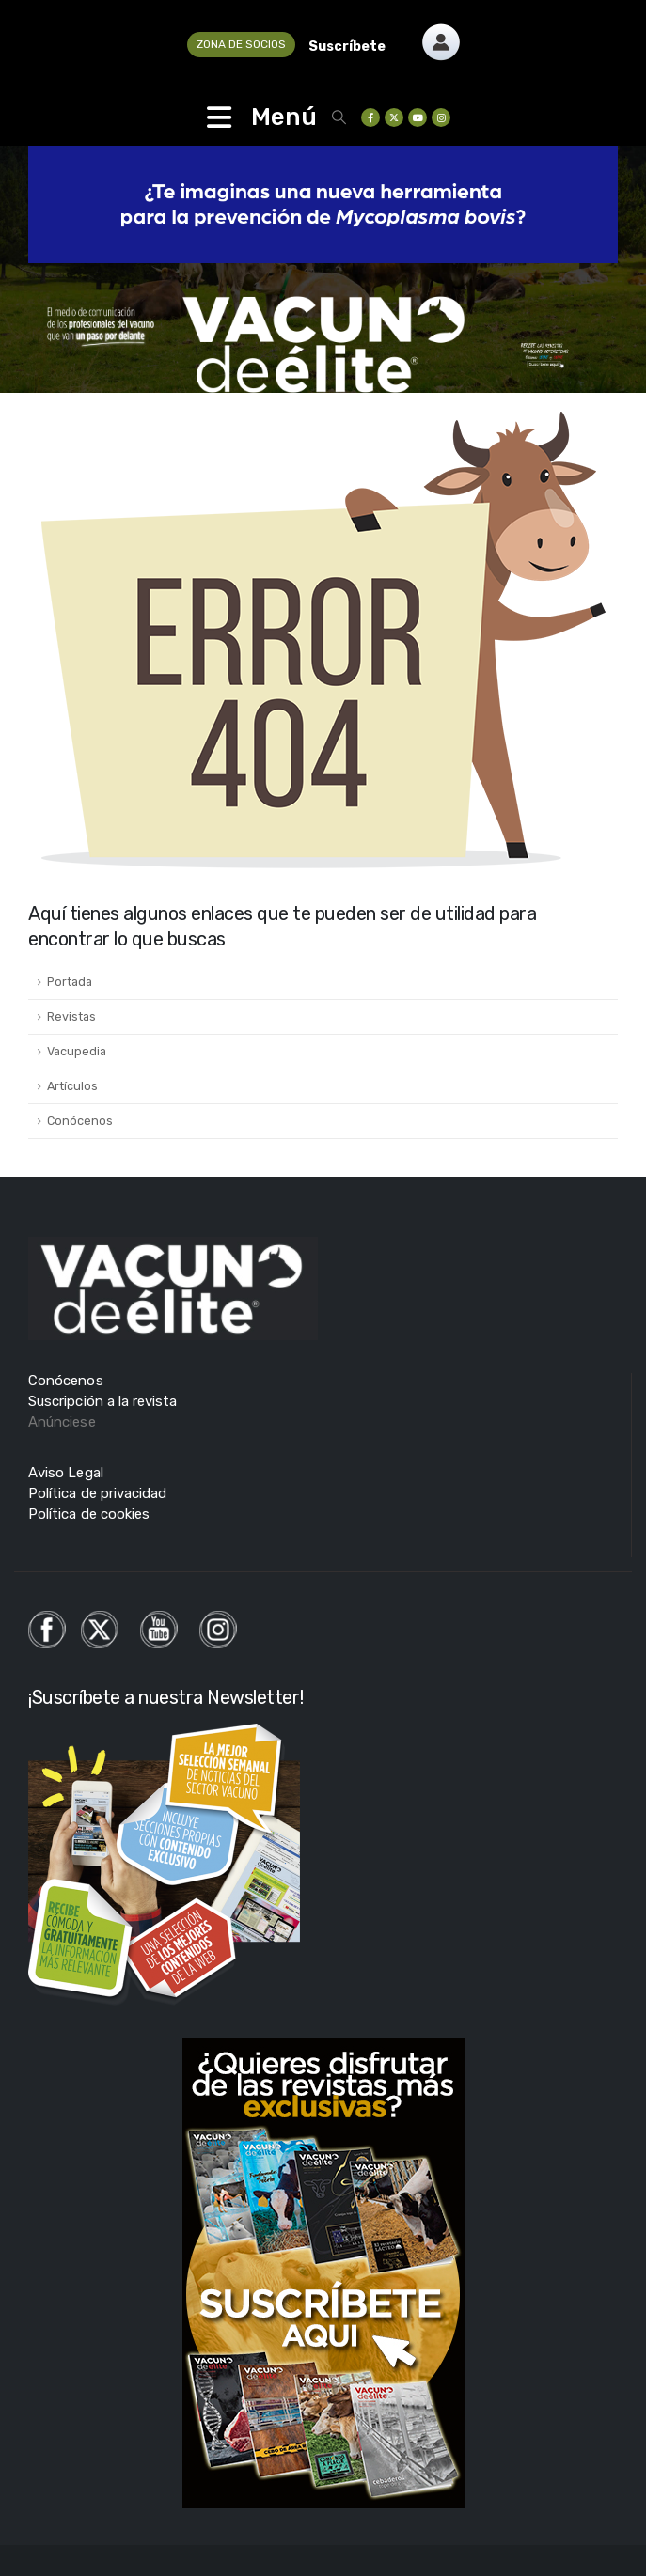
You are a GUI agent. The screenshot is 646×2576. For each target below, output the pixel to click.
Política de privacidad (97, 1493)
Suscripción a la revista (103, 1401)
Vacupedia (76, 1051)
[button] (338, 117)
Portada (69, 982)
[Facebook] (370, 117)
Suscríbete (347, 47)
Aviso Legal (65, 1472)
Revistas (71, 1016)
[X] (394, 117)
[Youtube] (417, 117)
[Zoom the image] (441, 34)
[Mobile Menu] (219, 117)
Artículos (72, 1086)
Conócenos (80, 1121)
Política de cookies (89, 1514)
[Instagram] (441, 117)
